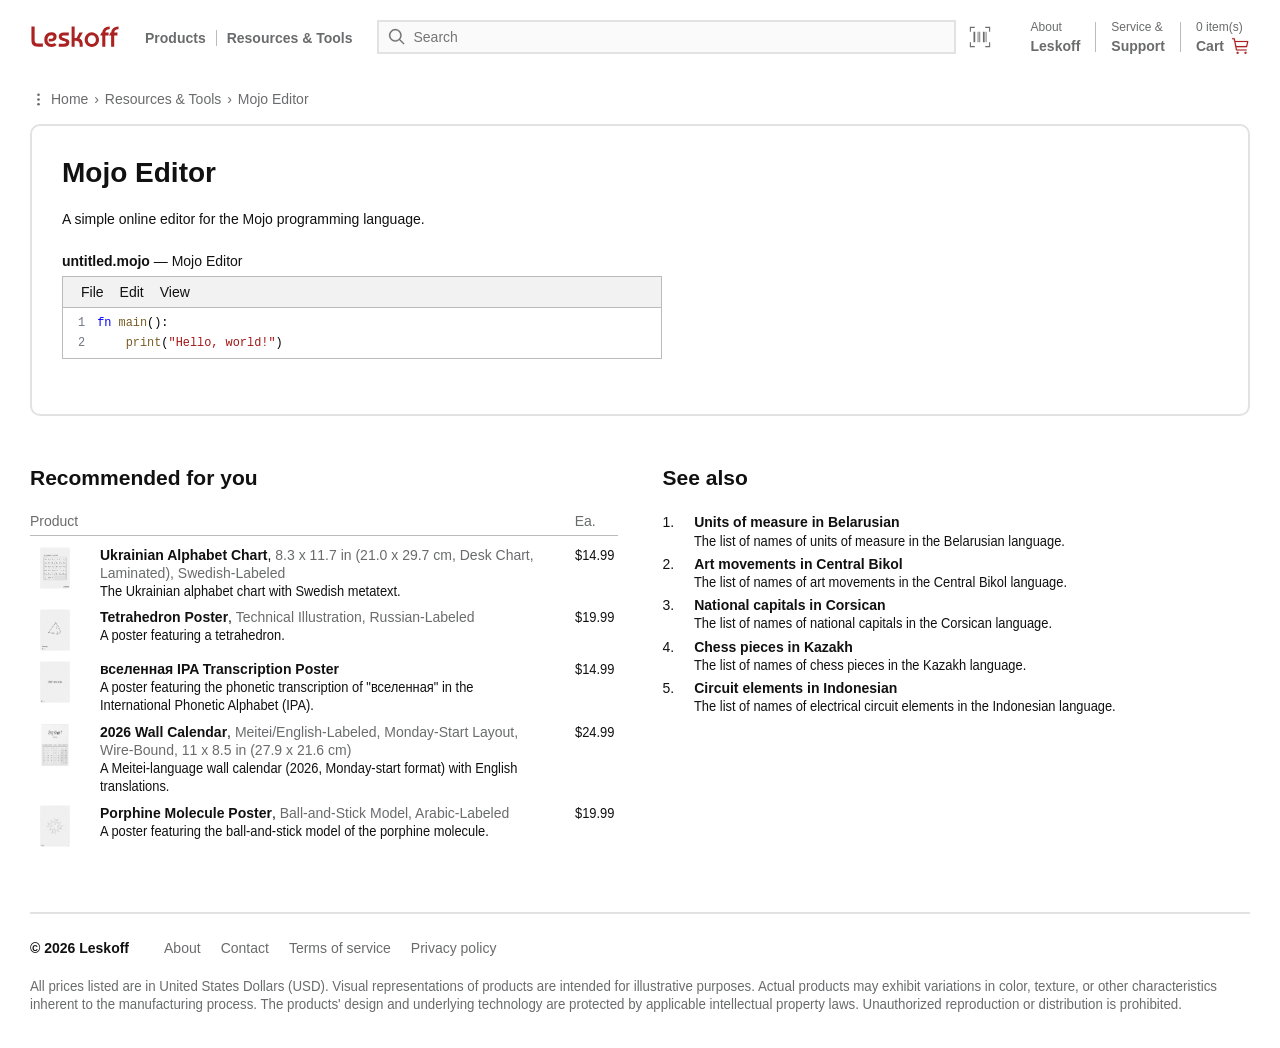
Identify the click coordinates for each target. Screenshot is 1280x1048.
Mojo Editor (273, 99)
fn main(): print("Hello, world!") (362, 333)
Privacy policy (454, 948)
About (182, 948)
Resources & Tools (163, 99)
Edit (132, 292)
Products (175, 38)
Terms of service (340, 948)
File (92, 292)
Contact (245, 948)
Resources (290, 38)
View (175, 292)
